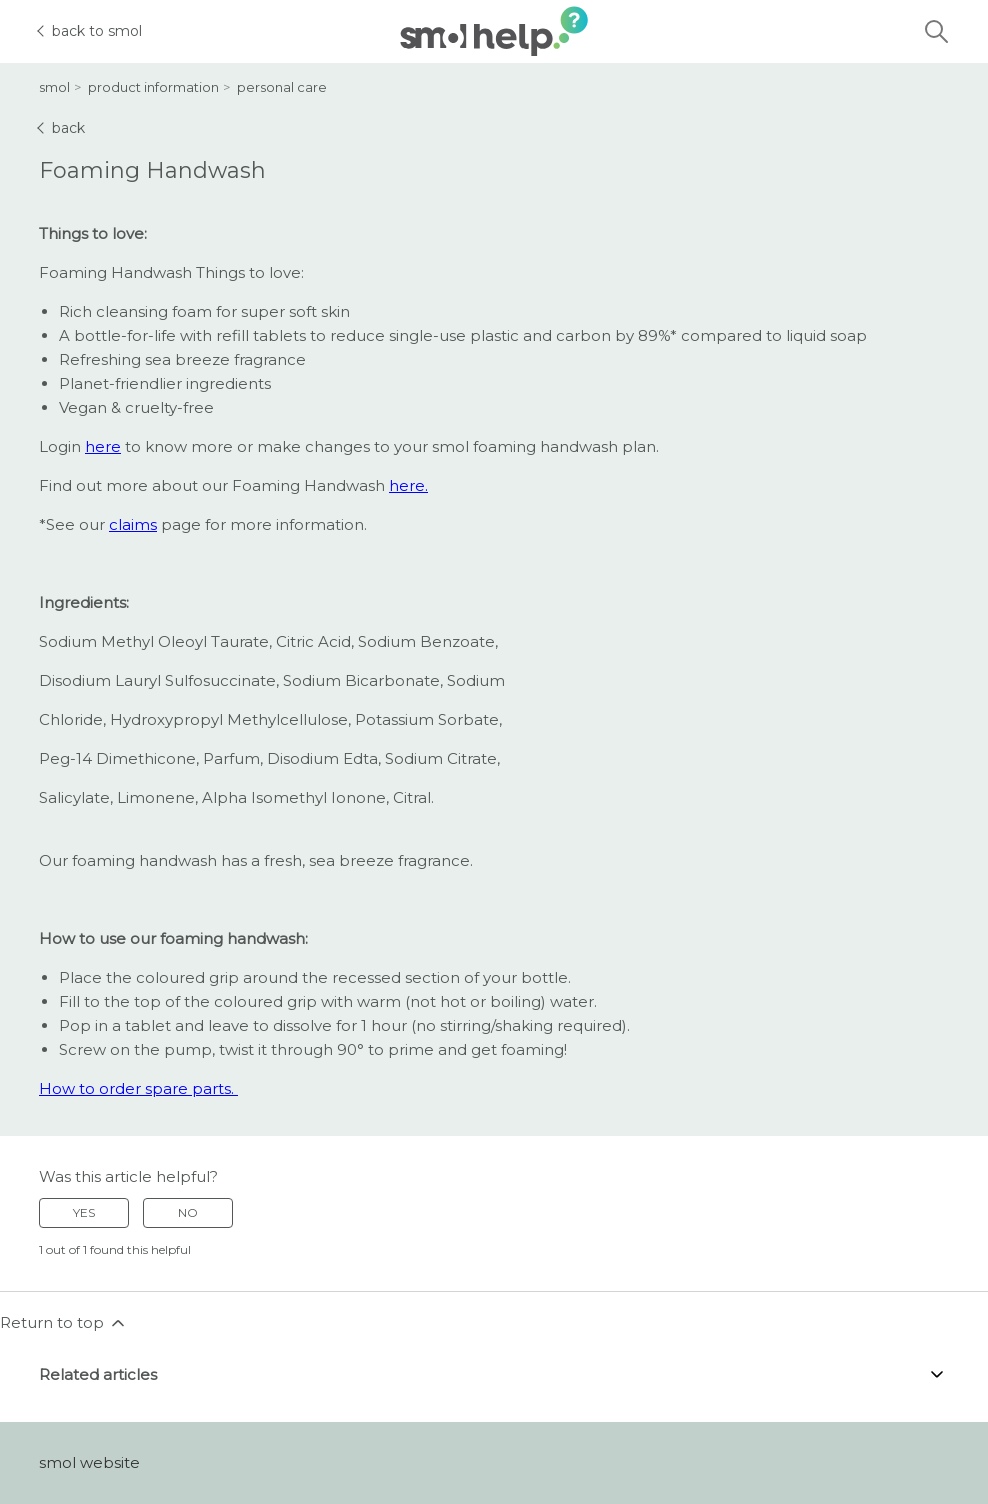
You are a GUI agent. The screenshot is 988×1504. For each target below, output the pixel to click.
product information (153, 87)
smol (54, 87)
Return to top (64, 1323)
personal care (282, 87)
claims (133, 524)
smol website (89, 1462)
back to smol (90, 31)
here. (408, 485)
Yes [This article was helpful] (84, 1212)
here (103, 446)
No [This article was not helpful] (188, 1212)
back (62, 128)
